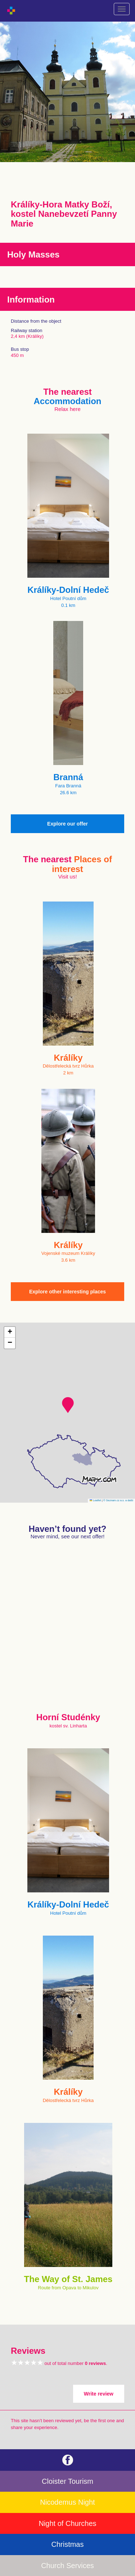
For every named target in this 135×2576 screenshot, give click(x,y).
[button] (68, 1405)
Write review (98, 2394)
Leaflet (95, 1500)
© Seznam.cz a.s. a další (118, 1500)
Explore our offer (67, 824)
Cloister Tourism (67, 2481)
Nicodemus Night (67, 2502)
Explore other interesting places (67, 1291)
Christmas (67, 2544)
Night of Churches (67, 2523)
